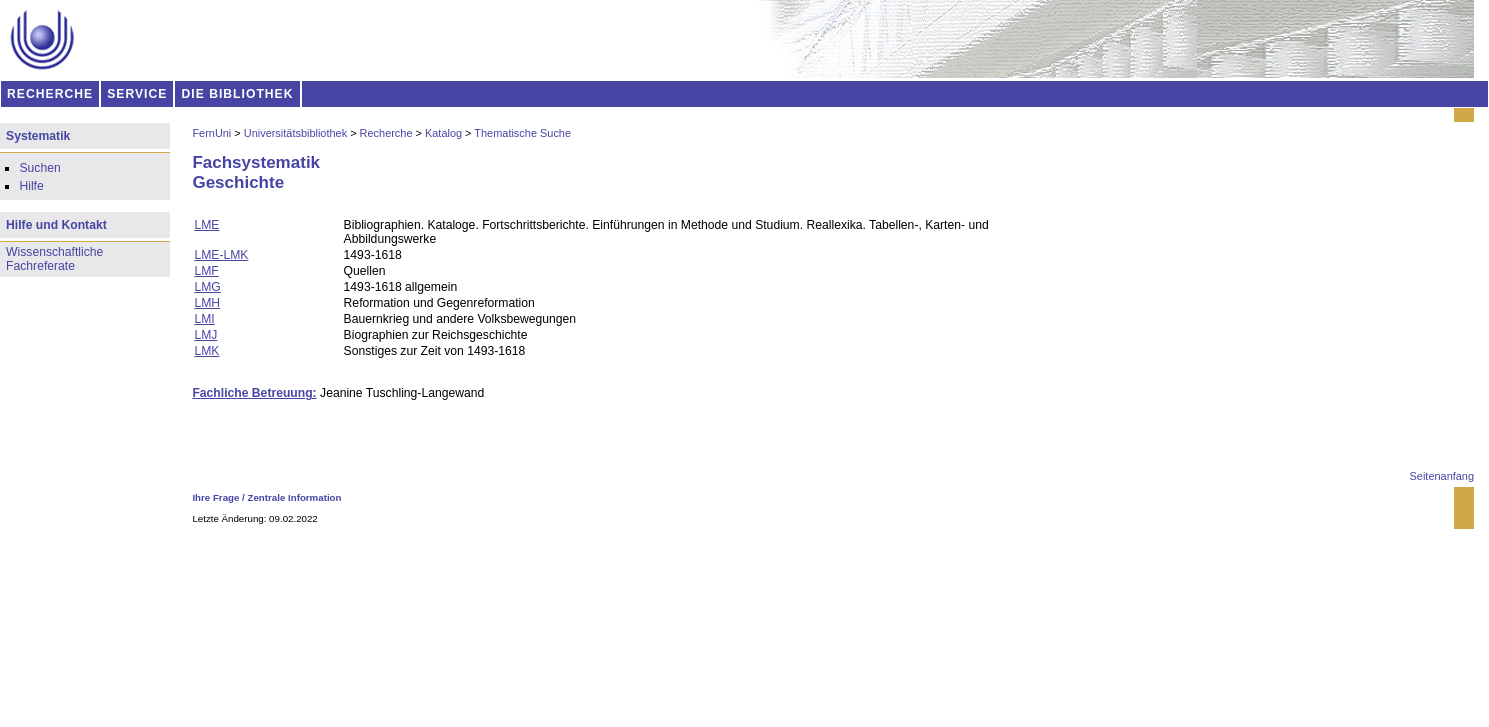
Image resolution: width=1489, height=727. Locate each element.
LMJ (205, 335)
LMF (206, 271)
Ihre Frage (215, 497)
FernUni (211, 133)
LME (206, 225)
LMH (207, 303)
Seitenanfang (1442, 476)
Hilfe (31, 186)
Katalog (443, 133)
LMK (206, 351)
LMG (207, 287)
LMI (204, 319)
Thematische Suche (522, 133)
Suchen (39, 168)
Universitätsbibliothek (295, 133)
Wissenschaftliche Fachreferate (54, 259)
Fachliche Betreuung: (254, 393)
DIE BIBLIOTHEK (238, 94)
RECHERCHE (50, 94)
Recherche (386, 133)
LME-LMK (221, 255)
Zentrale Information (295, 497)
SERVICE (137, 94)
